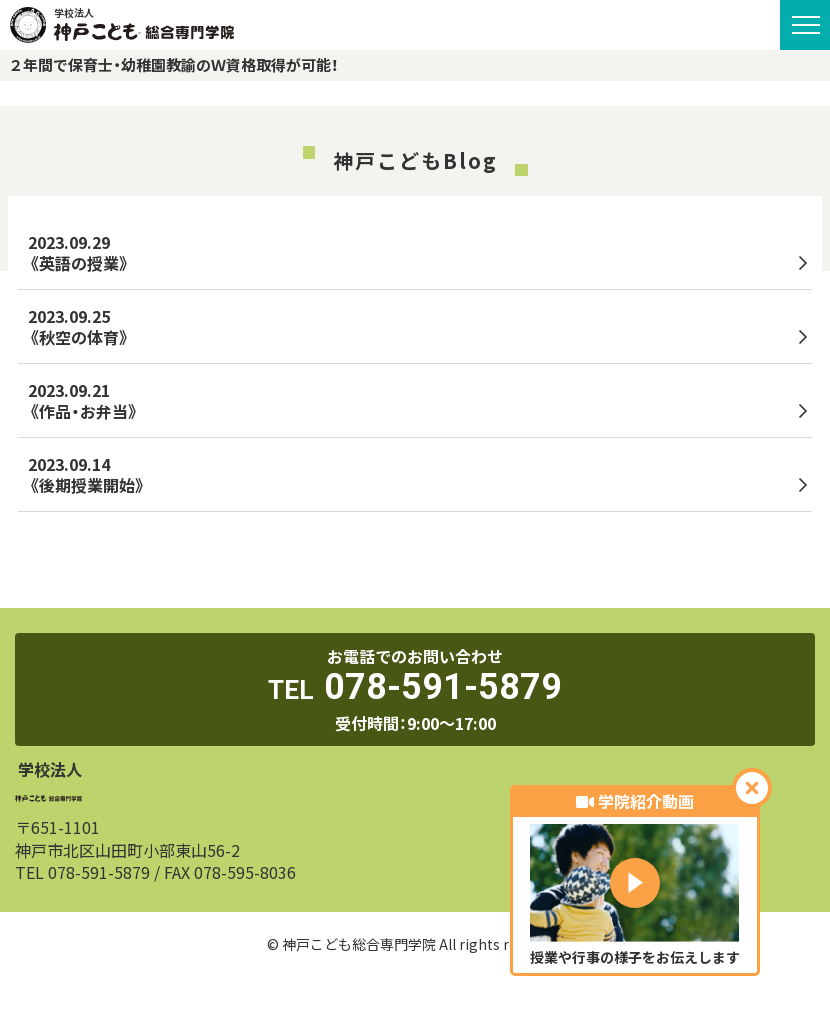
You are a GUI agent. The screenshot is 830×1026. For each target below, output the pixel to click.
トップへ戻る (415, 563)
